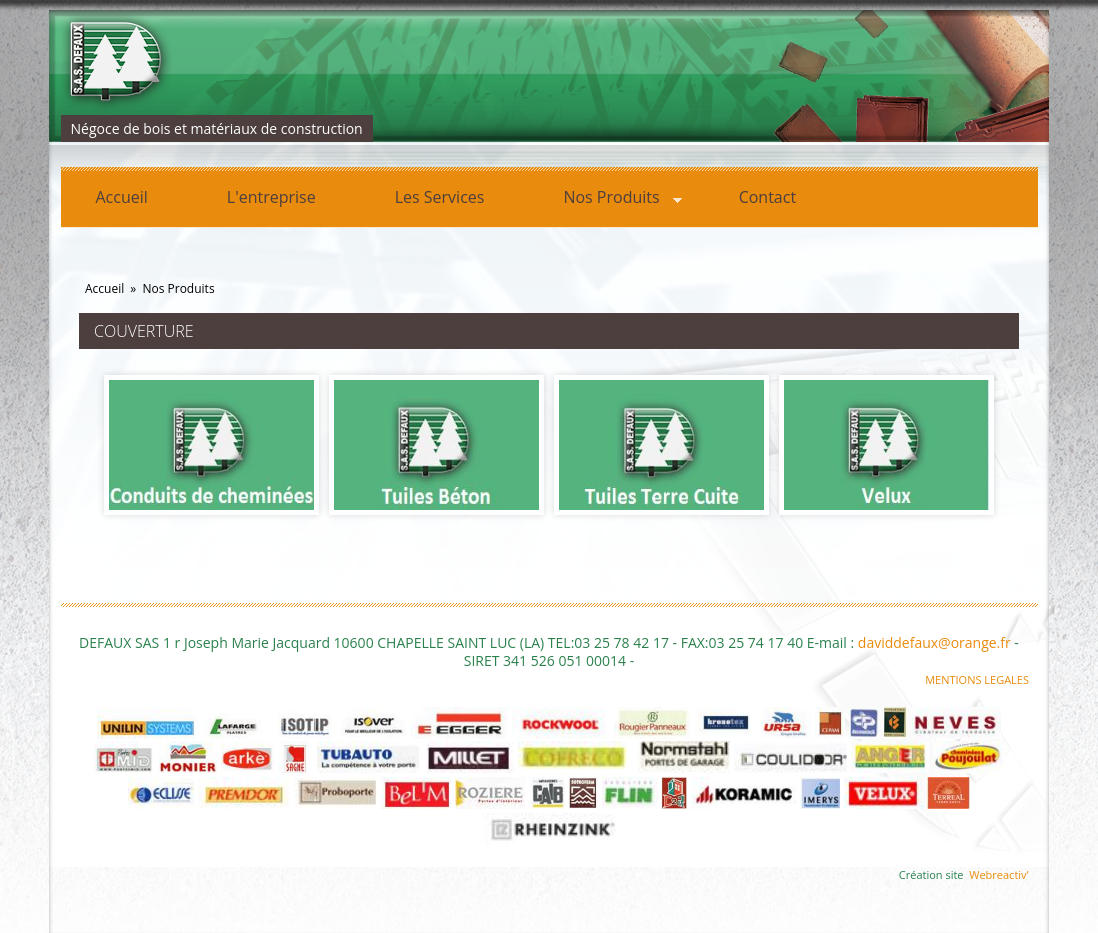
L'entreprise (271, 197)
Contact (767, 197)
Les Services (440, 197)
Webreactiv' (999, 874)
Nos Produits (604, 200)
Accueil (122, 197)
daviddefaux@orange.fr (934, 642)
